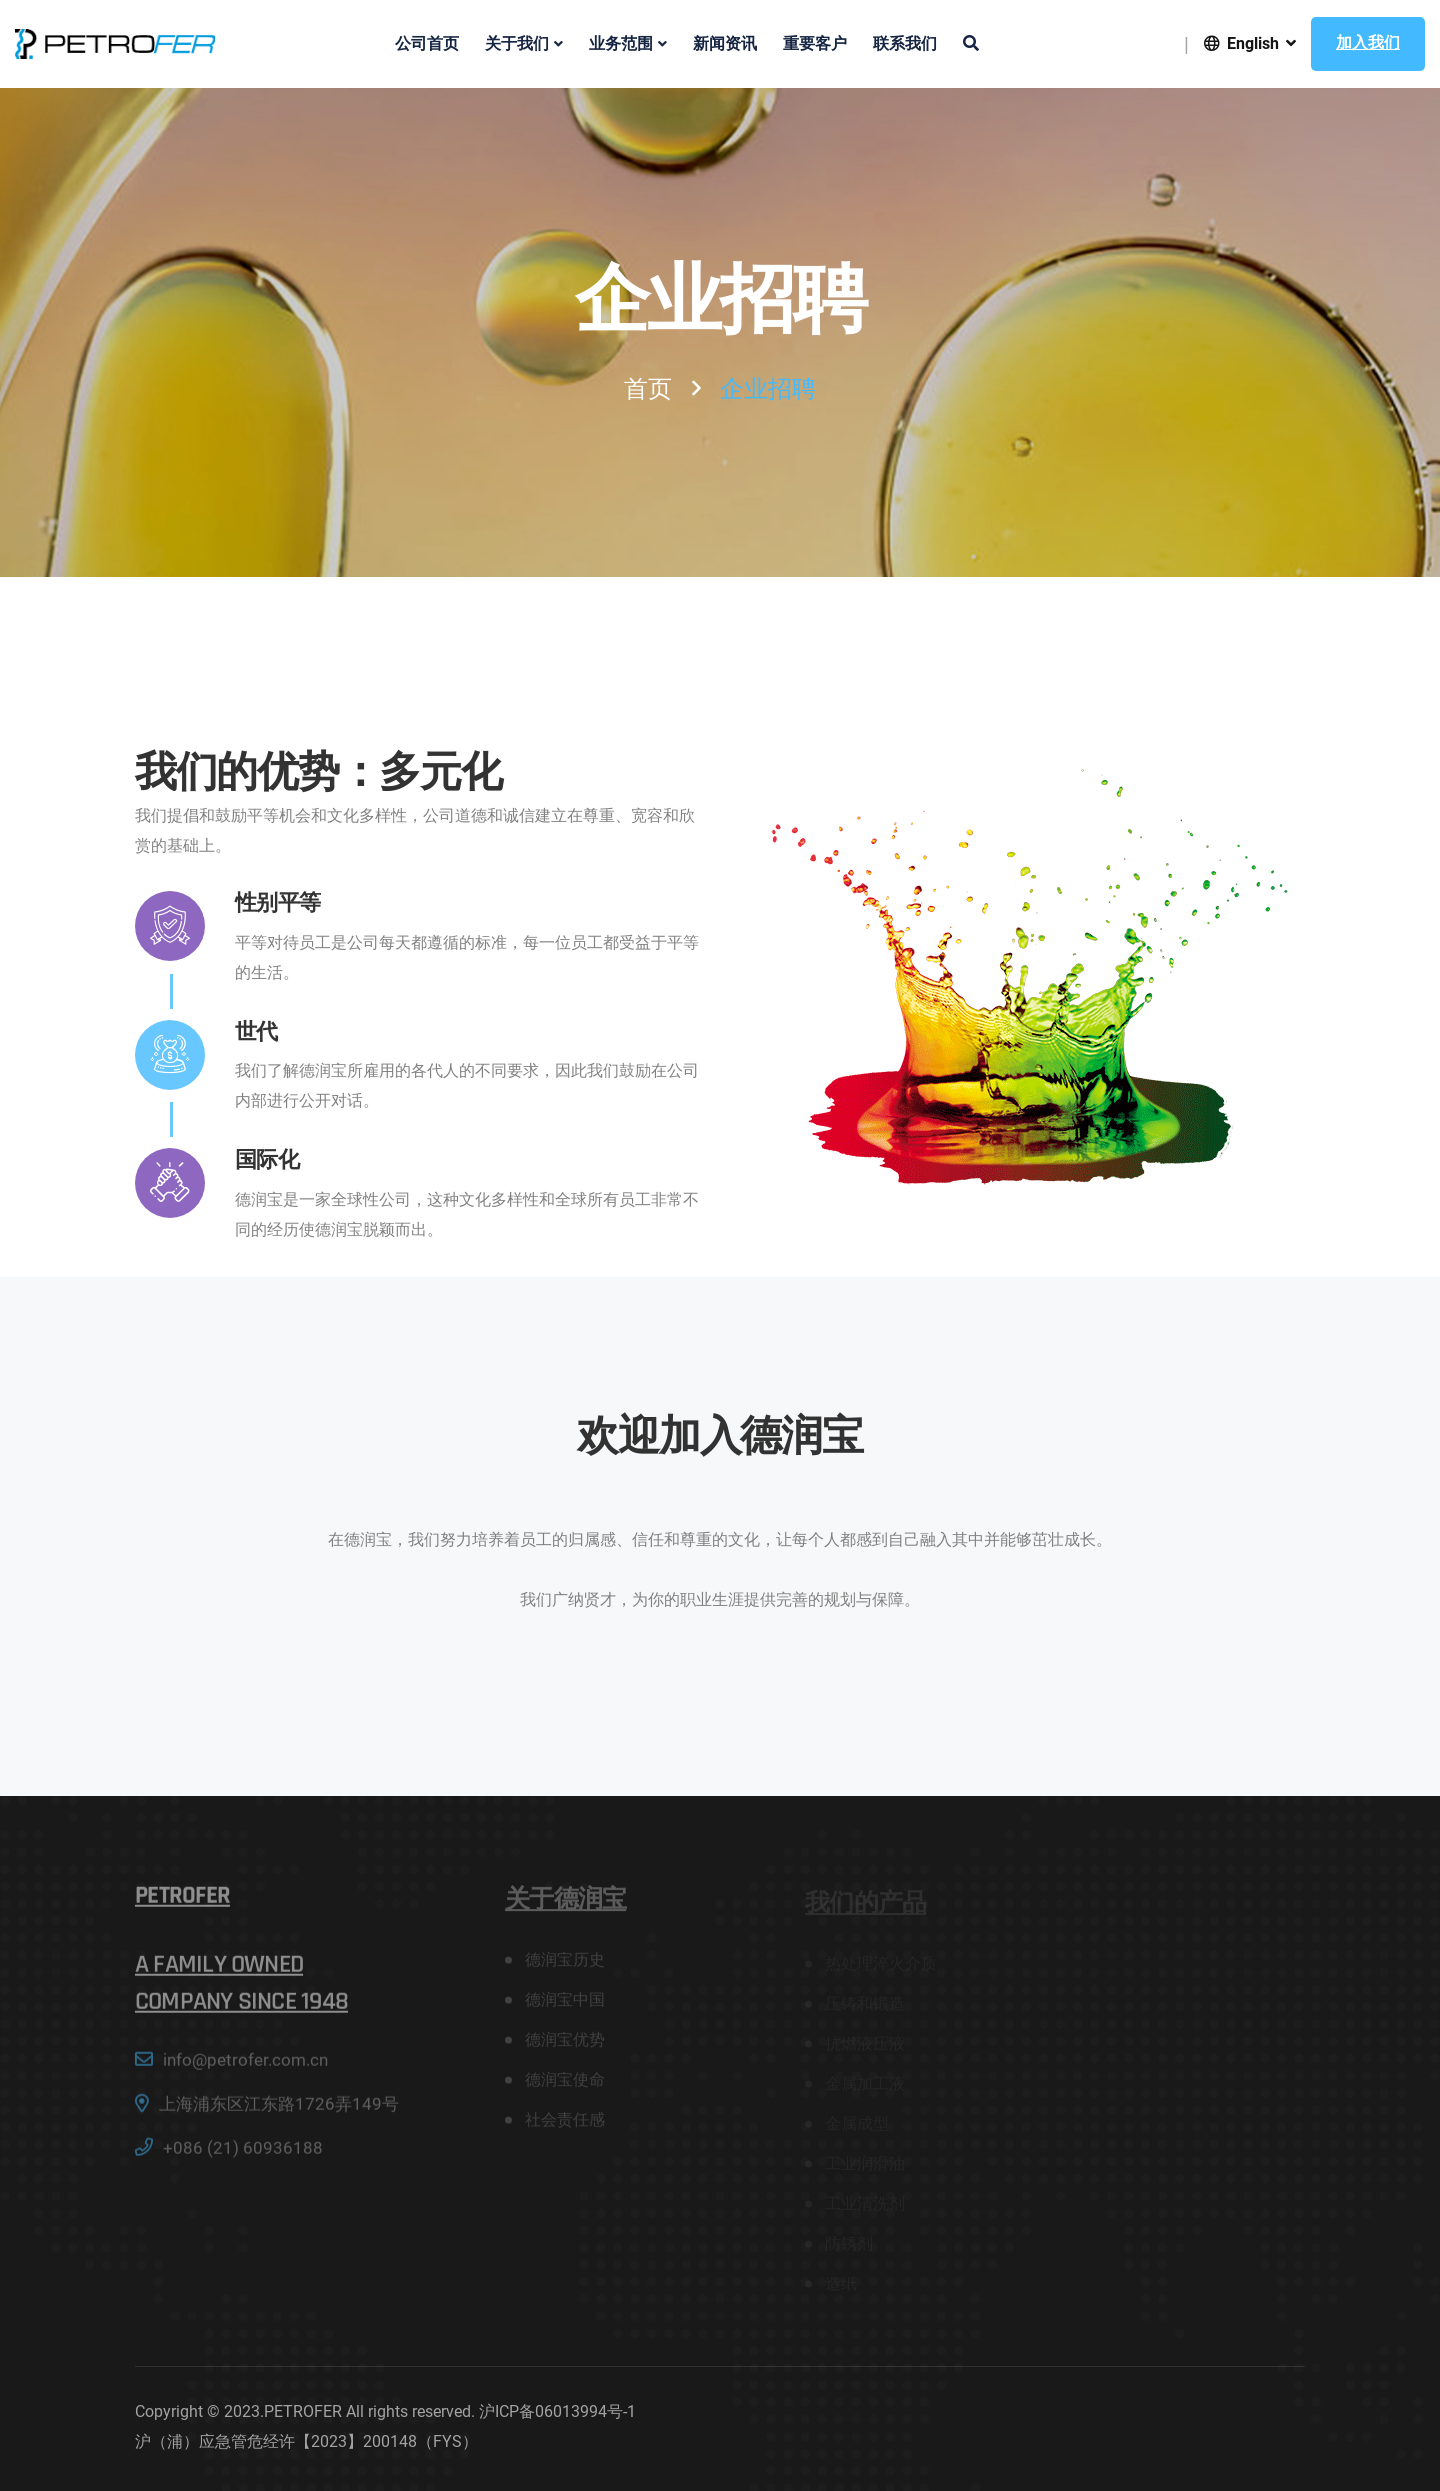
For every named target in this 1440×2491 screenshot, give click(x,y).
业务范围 (621, 44)
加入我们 (1368, 43)
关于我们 (517, 44)
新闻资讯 (725, 44)
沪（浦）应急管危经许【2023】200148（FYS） (306, 2441)
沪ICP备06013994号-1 (557, 2411)
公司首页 (427, 44)
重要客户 (815, 44)
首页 (648, 389)
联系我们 (905, 44)
